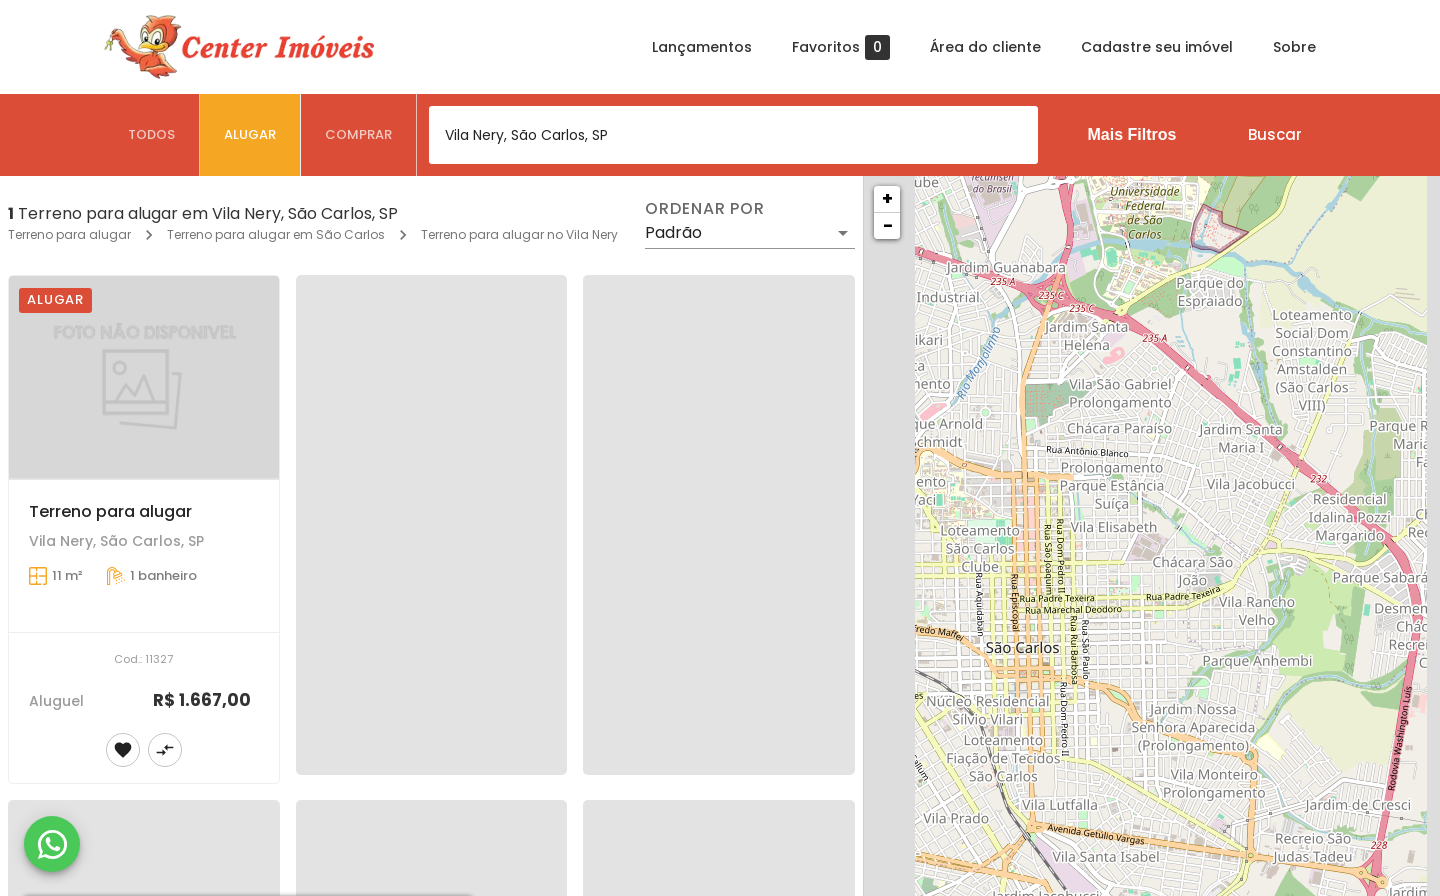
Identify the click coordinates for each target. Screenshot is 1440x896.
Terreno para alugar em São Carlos (276, 234)
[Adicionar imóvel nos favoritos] (123, 750)
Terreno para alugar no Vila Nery (519, 234)
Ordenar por (705, 209)
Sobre (1294, 47)
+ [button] (887, 198)
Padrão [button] (673, 232)
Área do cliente (985, 47)
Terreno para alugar (69, 234)
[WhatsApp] (52, 844)
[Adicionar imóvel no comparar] (165, 750)
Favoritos (841, 47)
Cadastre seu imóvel (1157, 47)
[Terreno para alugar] (144, 377)
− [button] (888, 225)
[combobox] (733, 135)
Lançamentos (702, 47)
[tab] (152, 135)
